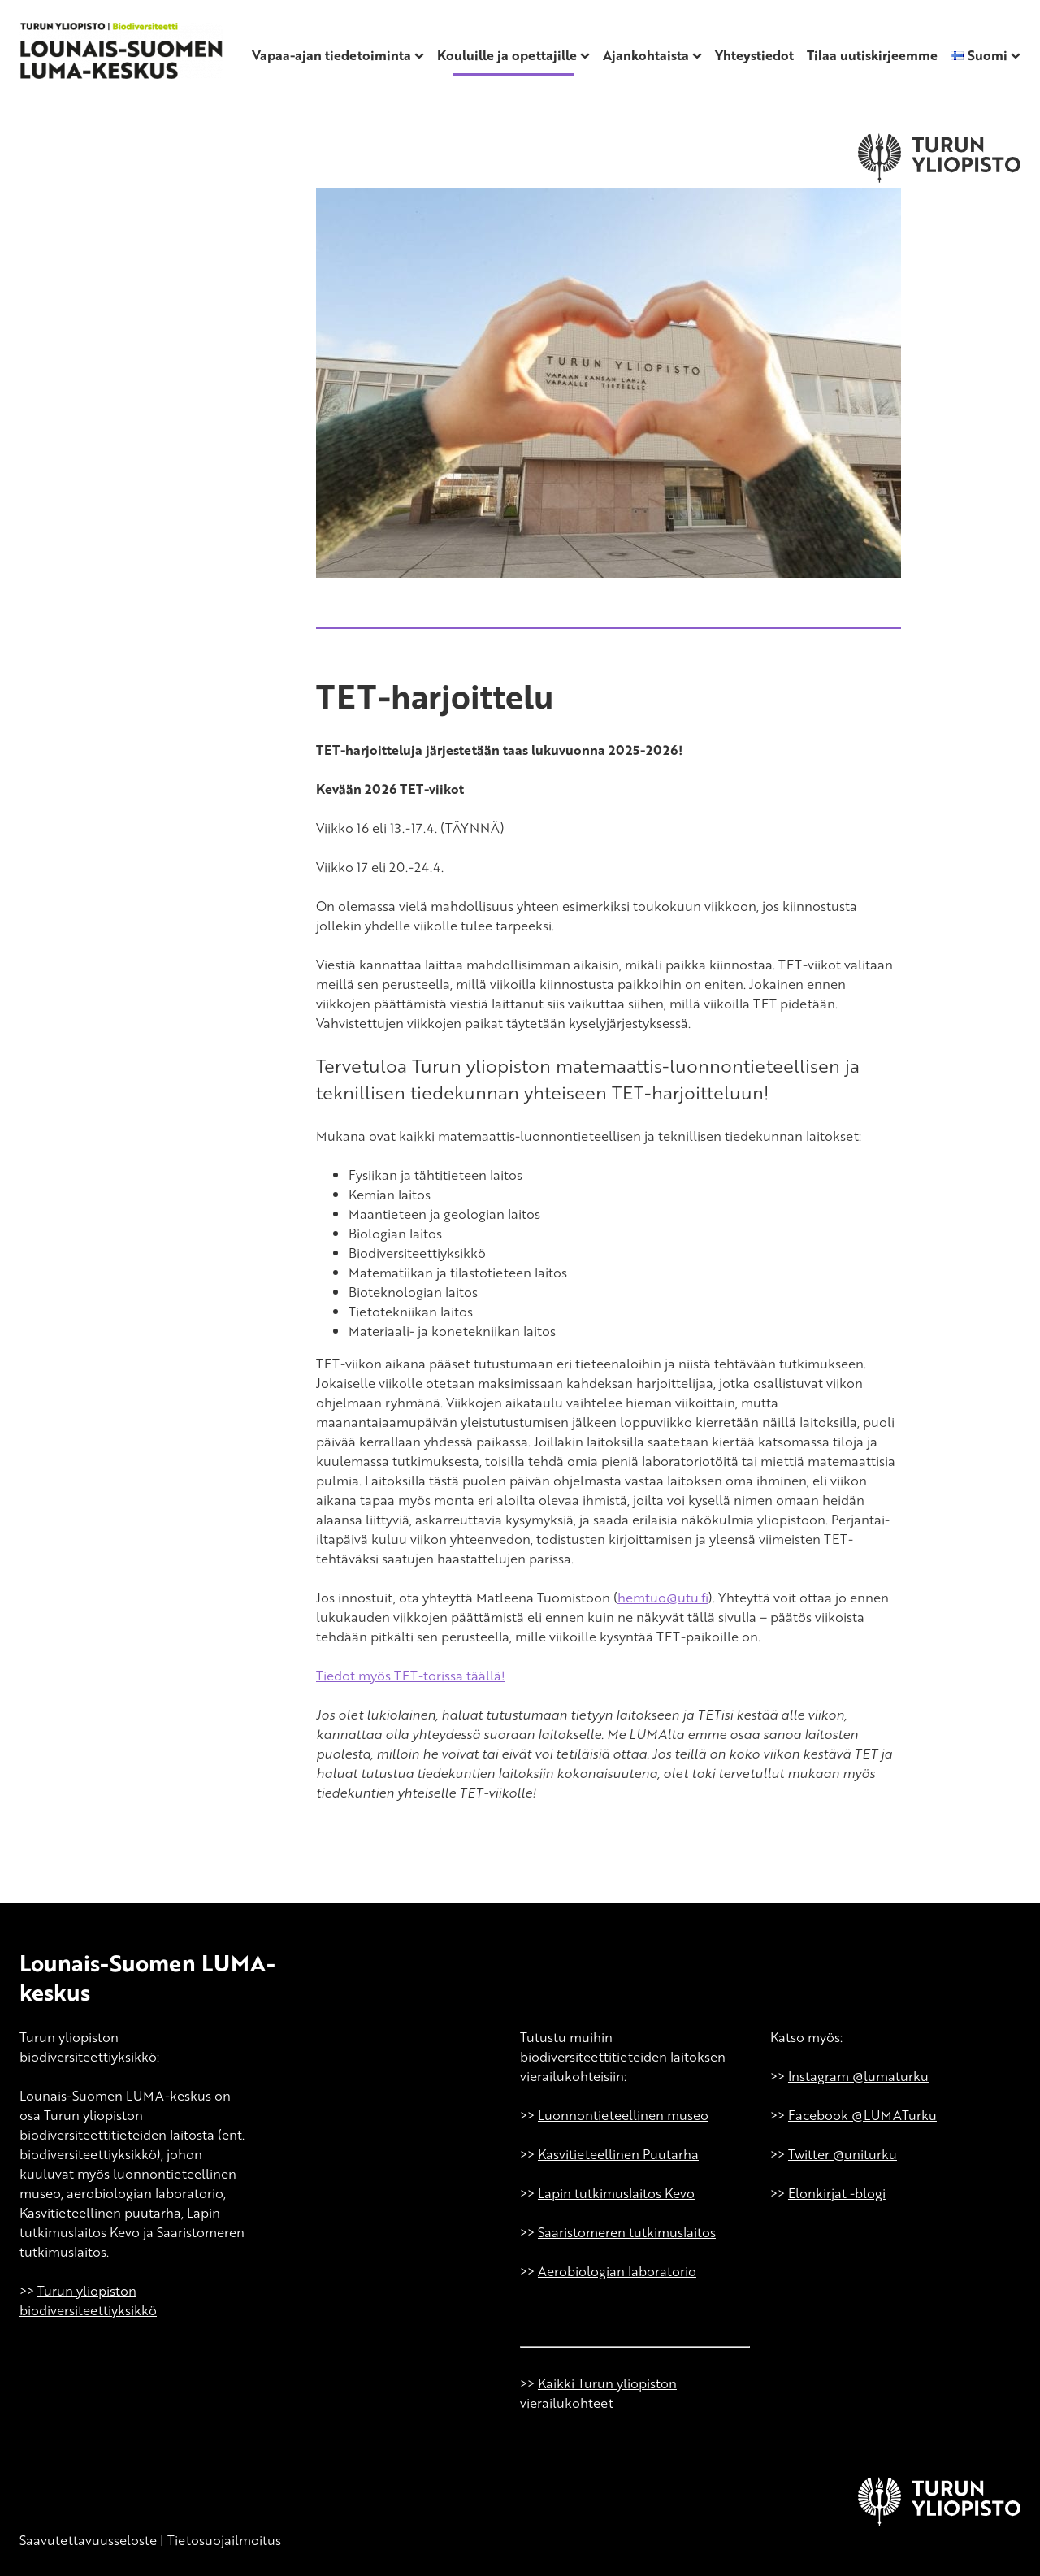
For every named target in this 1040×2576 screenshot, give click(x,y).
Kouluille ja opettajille (507, 55)
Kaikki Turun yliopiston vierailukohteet (598, 2393)
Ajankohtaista (646, 55)
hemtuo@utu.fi (663, 1597)
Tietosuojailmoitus (224, 2540)
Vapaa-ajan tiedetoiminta (331, 55)
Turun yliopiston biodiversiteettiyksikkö (88, 2300)
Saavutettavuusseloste (88, 2540)
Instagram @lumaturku (858, 2076)
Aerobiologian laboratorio (617, 2271)
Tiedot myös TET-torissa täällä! (410, 1675)
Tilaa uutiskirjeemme (872, 55)
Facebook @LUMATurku (862, 2115)
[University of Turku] (939, 2520)
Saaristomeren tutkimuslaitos (627, 2232)
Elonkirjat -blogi (837, 2193)
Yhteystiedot (754, 55)
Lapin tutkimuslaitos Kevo (616, 2193)
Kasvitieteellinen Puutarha (618, 2154)
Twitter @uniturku (842, 2154)
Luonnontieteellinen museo (623, 2115)
